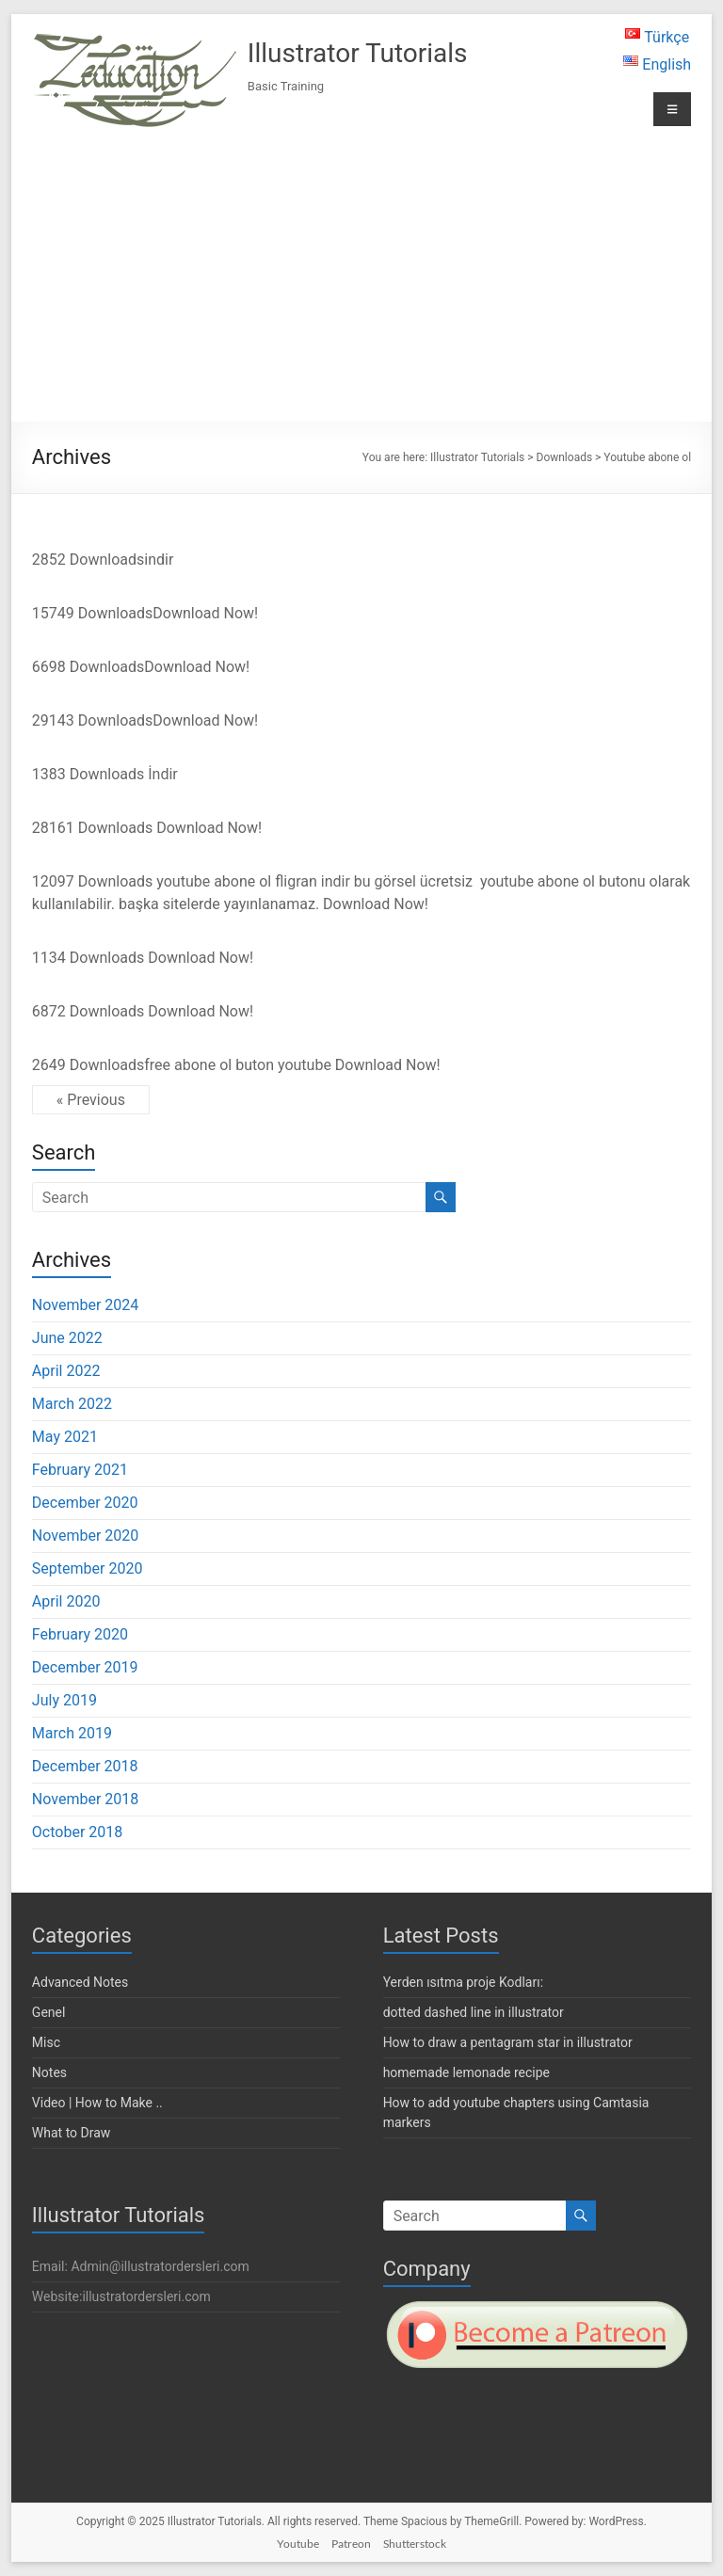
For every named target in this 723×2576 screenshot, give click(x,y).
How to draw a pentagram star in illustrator (508, 2042)
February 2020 (80, 1634)
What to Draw (71, 2132)
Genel (49, 2012)
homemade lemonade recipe (466, 2072)
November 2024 (85, 1305)
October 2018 (77, 1832)
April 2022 (66, 1371)
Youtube (298, 2543)
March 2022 (72, 1404)
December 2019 (85, 1667)
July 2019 (64, 1700)
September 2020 (87, 1568)
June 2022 (67, 1338)
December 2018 (85, 1766)
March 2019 (72, 1733)
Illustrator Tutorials (358, 53)
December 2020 (85, 1503)
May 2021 (65, 1437)
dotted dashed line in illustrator (473, 2012)
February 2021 (80, 1470)
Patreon (351, 2543)
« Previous (90, 1100)
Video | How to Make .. (97, 2102)
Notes (49, 2072)
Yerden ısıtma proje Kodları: (463, 1982)
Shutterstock (414, 2543)
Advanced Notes (80, 1982)
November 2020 (85, 1535)
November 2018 (85, 1799)
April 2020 (66, 1601)
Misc (46, 2042)
